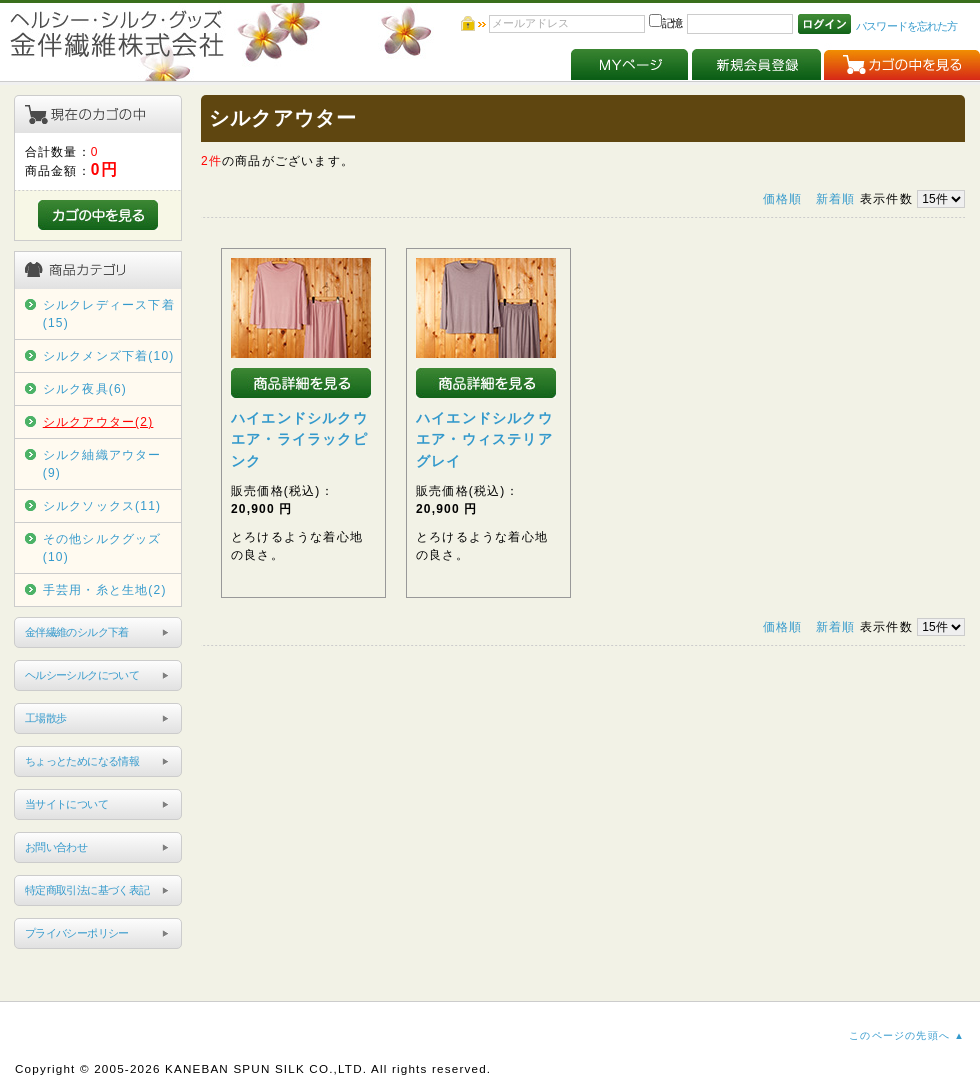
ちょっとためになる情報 (82, 761)
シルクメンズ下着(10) (109, 356)
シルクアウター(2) (98, 422)
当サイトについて (66, 804)
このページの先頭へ (899, 1035)
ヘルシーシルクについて (82, 675)
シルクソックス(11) (102, 506)
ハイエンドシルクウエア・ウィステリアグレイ (484, 439)
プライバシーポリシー (77, 933)
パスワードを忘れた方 (906, 26)
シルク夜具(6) (85, 389)
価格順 (783, 199)
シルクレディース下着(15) (109, 314)
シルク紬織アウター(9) (102, 464)
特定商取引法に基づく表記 (87, 890)
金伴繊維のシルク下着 (77, 632)
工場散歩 (46, 718)
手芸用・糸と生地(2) (105, 590)
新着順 (836, 199)
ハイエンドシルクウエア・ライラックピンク (299, 439)
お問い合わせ (56, 847)
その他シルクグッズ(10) (102, 548)
